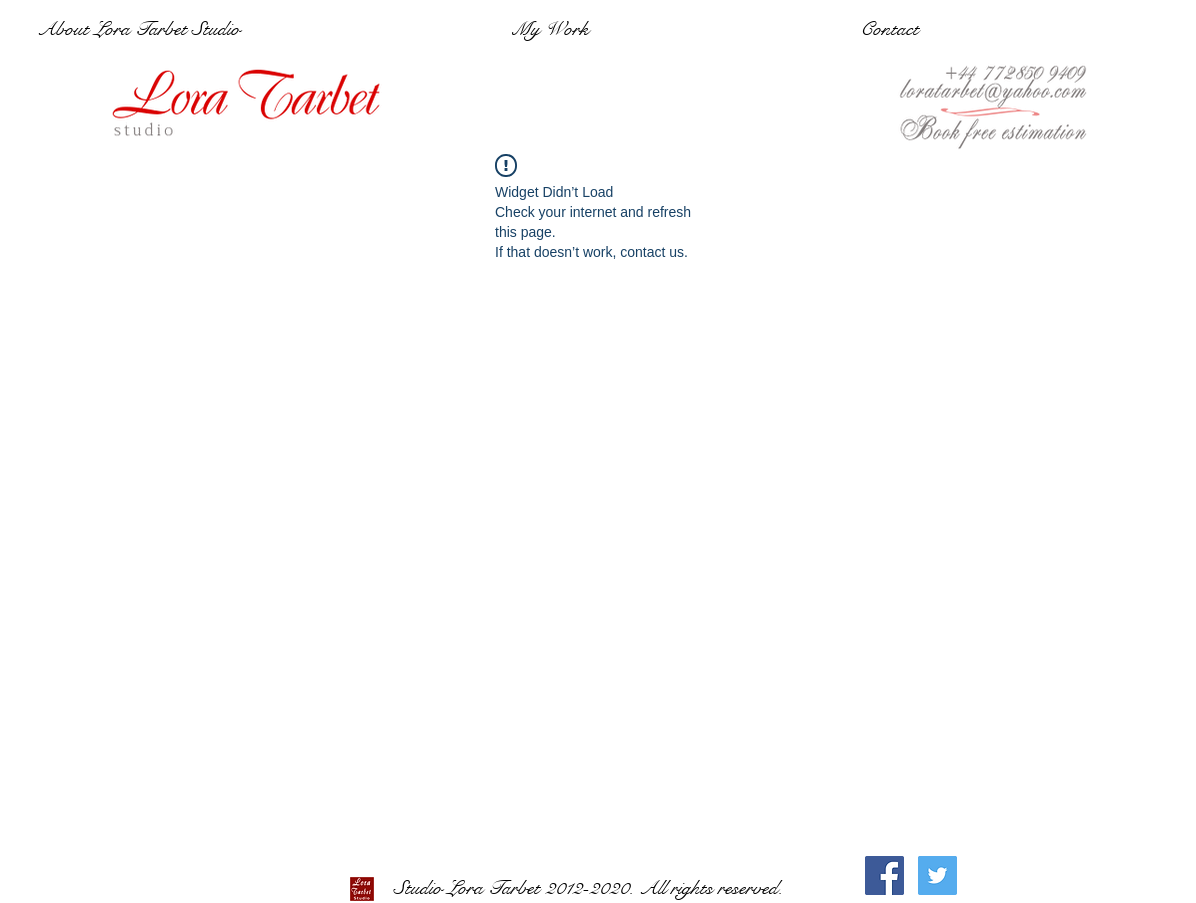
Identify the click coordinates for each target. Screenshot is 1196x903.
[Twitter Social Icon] (937, 875)
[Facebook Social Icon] (884, 875)
